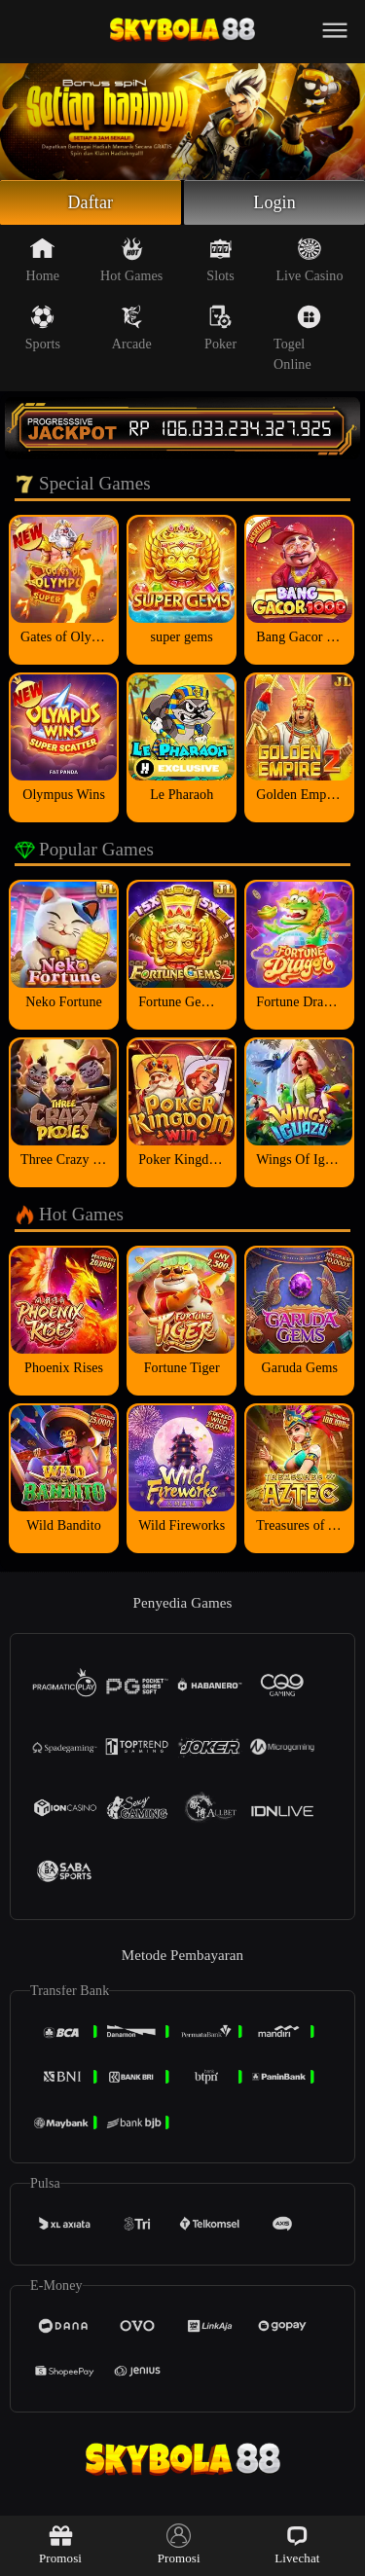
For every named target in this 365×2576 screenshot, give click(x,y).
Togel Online (297, 338)
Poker (220, 328)
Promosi (60, 2544)
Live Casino (309, 259)
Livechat (296, 2544)
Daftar (91, 202)
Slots (220, 259)
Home (43, 259)
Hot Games (131, 259)
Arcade (132, 328)
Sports (42, 328)
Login (274, 202)
